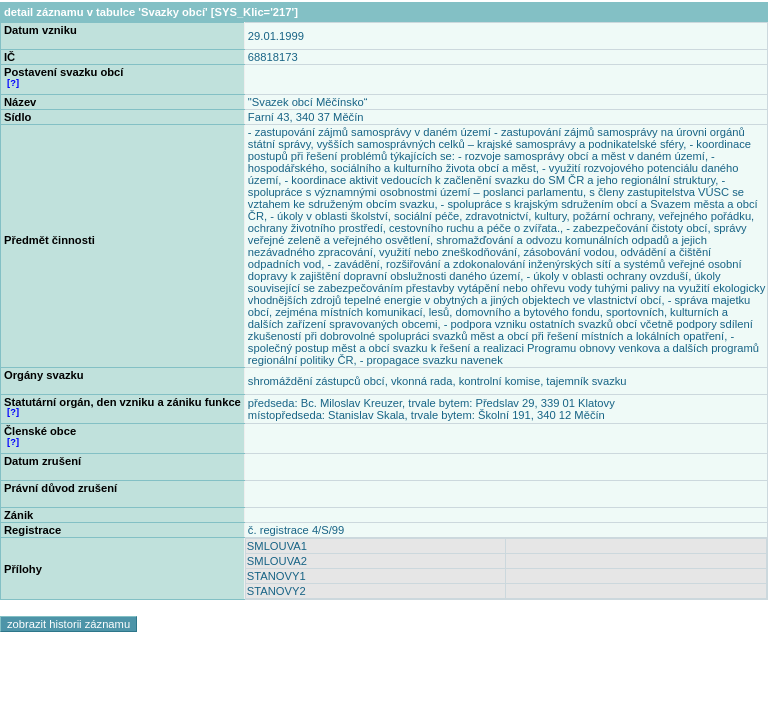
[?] (13, 83)
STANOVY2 (276, 591)
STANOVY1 (276, 576)
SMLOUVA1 (277, 546)
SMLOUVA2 (277, 561)
